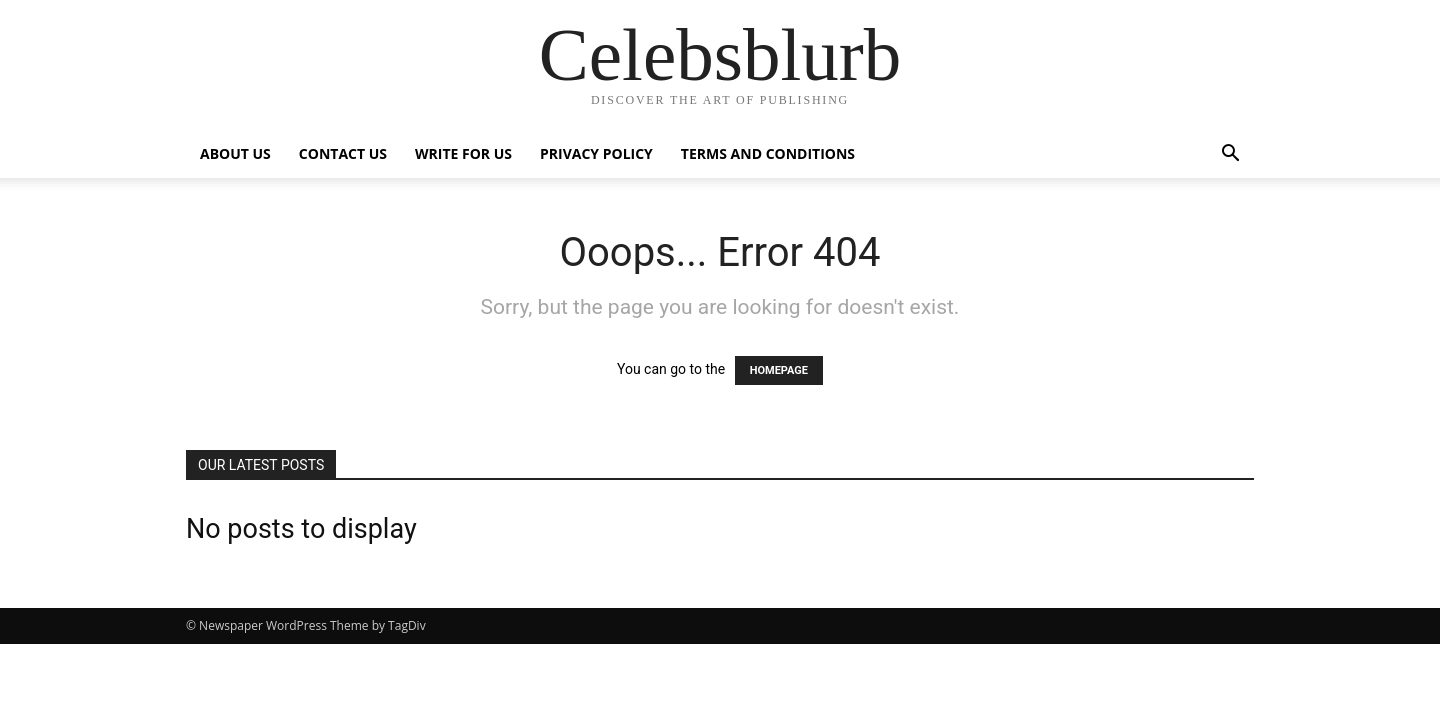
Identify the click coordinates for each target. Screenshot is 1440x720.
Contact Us (343, 153)
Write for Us (463, 153)
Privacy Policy (596, 153)
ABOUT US (235, 153)
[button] (1230, 155)
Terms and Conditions (768, 153)
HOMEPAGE (779, 370)
